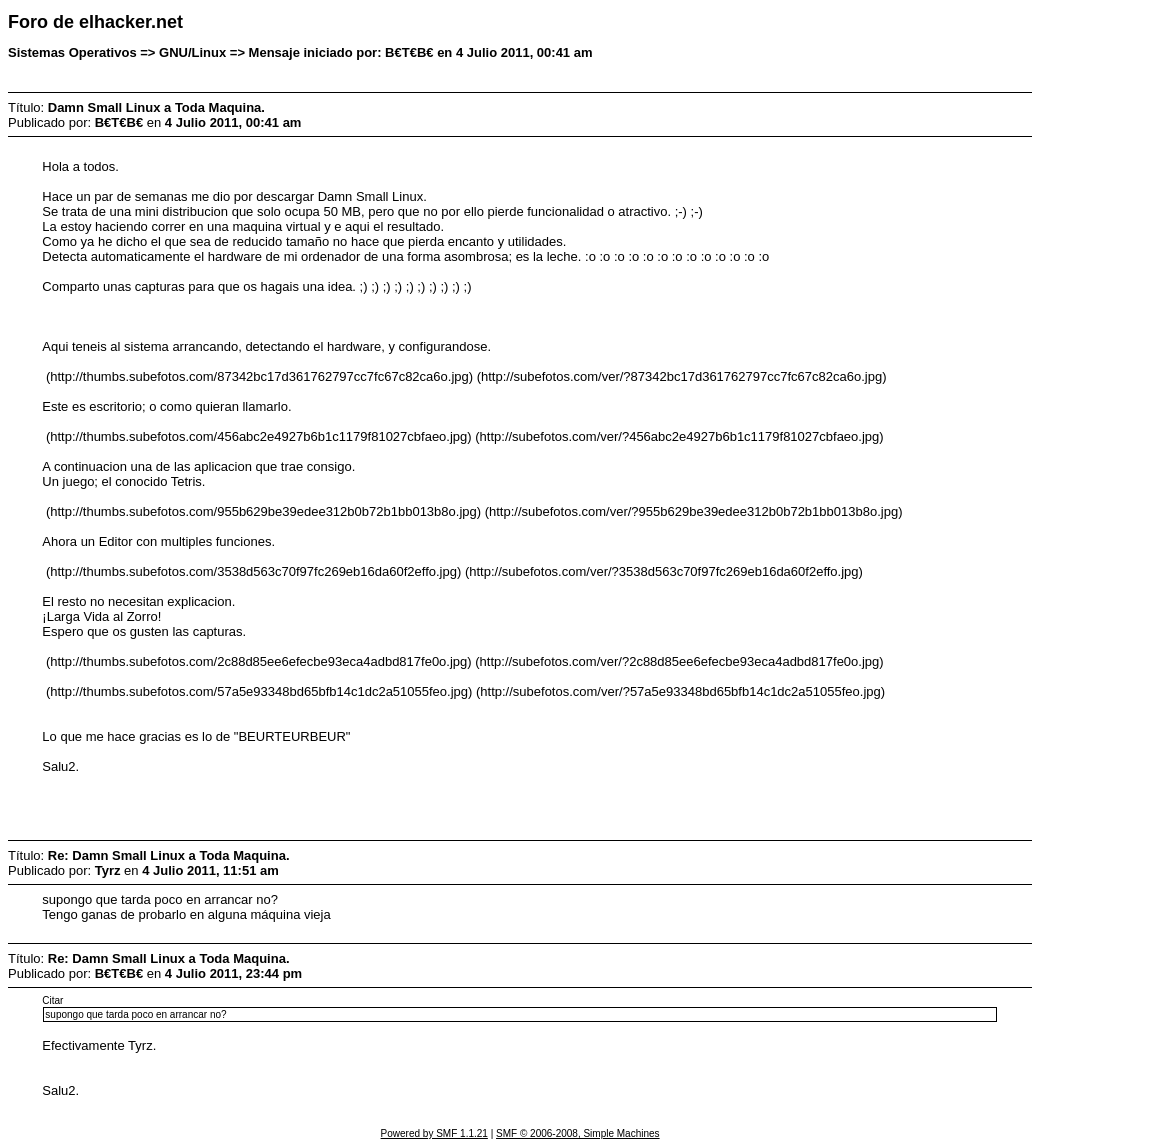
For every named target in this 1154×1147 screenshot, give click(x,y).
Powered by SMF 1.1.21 (434, 1133)
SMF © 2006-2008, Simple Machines (578, 1133)
